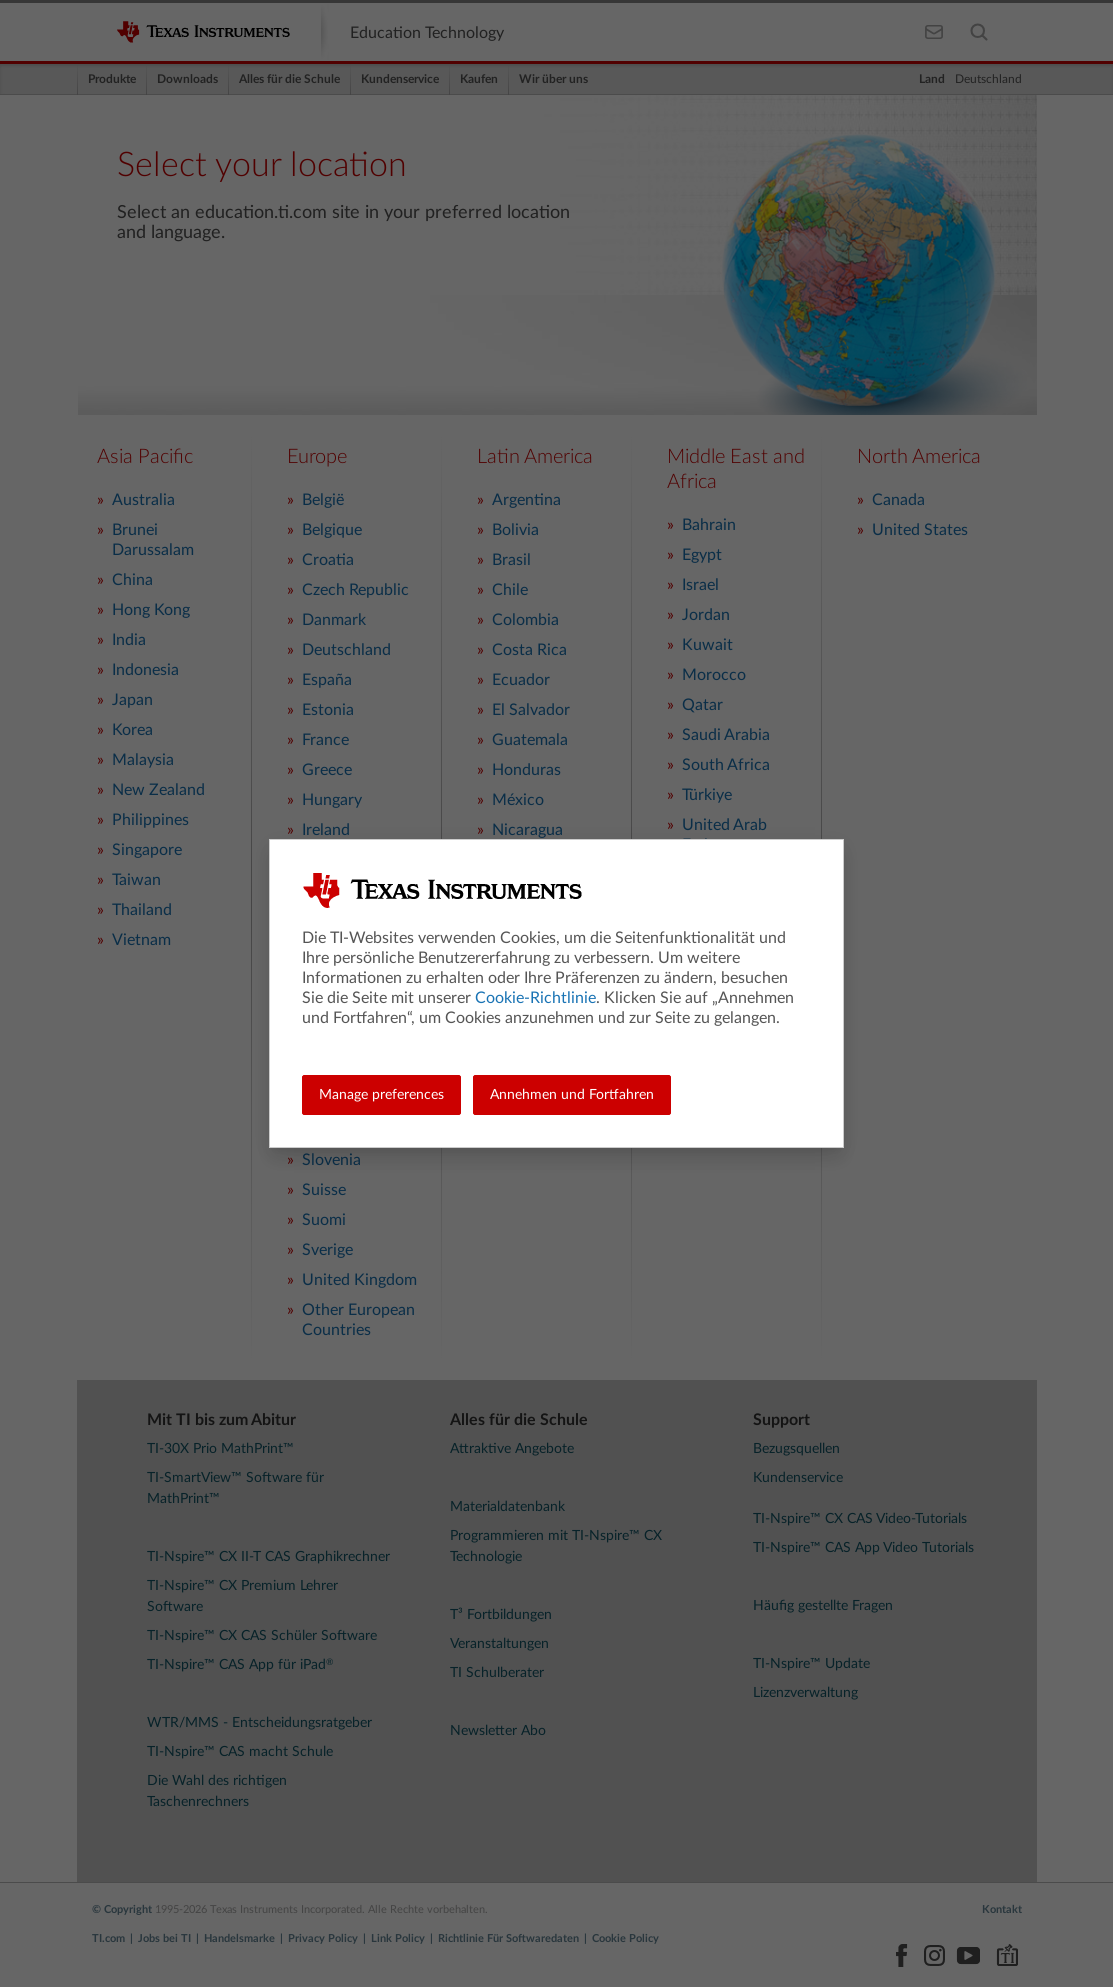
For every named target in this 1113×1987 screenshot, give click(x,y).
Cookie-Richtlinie (535, 998)
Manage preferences (381, 1095)
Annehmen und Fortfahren (572, 1095)
